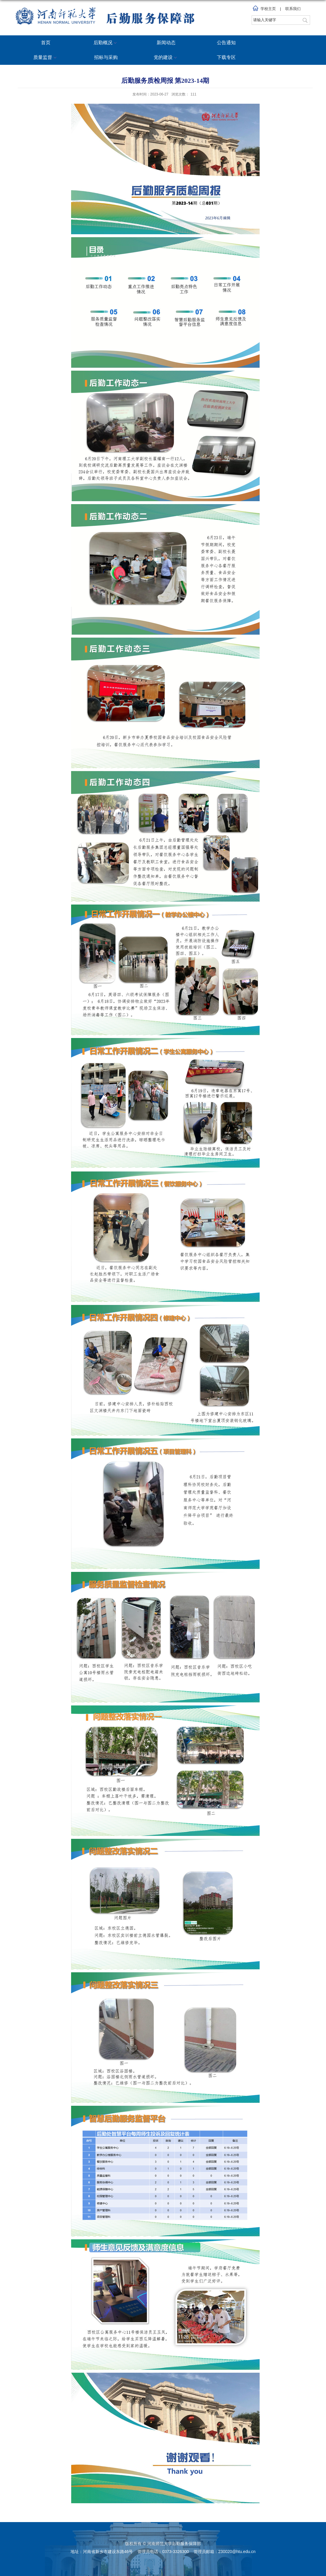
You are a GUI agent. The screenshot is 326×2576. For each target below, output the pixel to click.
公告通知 (226, 42)
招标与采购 (106, 57)
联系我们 (293, 8)
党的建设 (166, 58)
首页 (45, 42)
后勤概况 (106, 43)
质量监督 (45, 58)
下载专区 (226, 57)
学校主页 (268, 8)
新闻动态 (166, 42)
